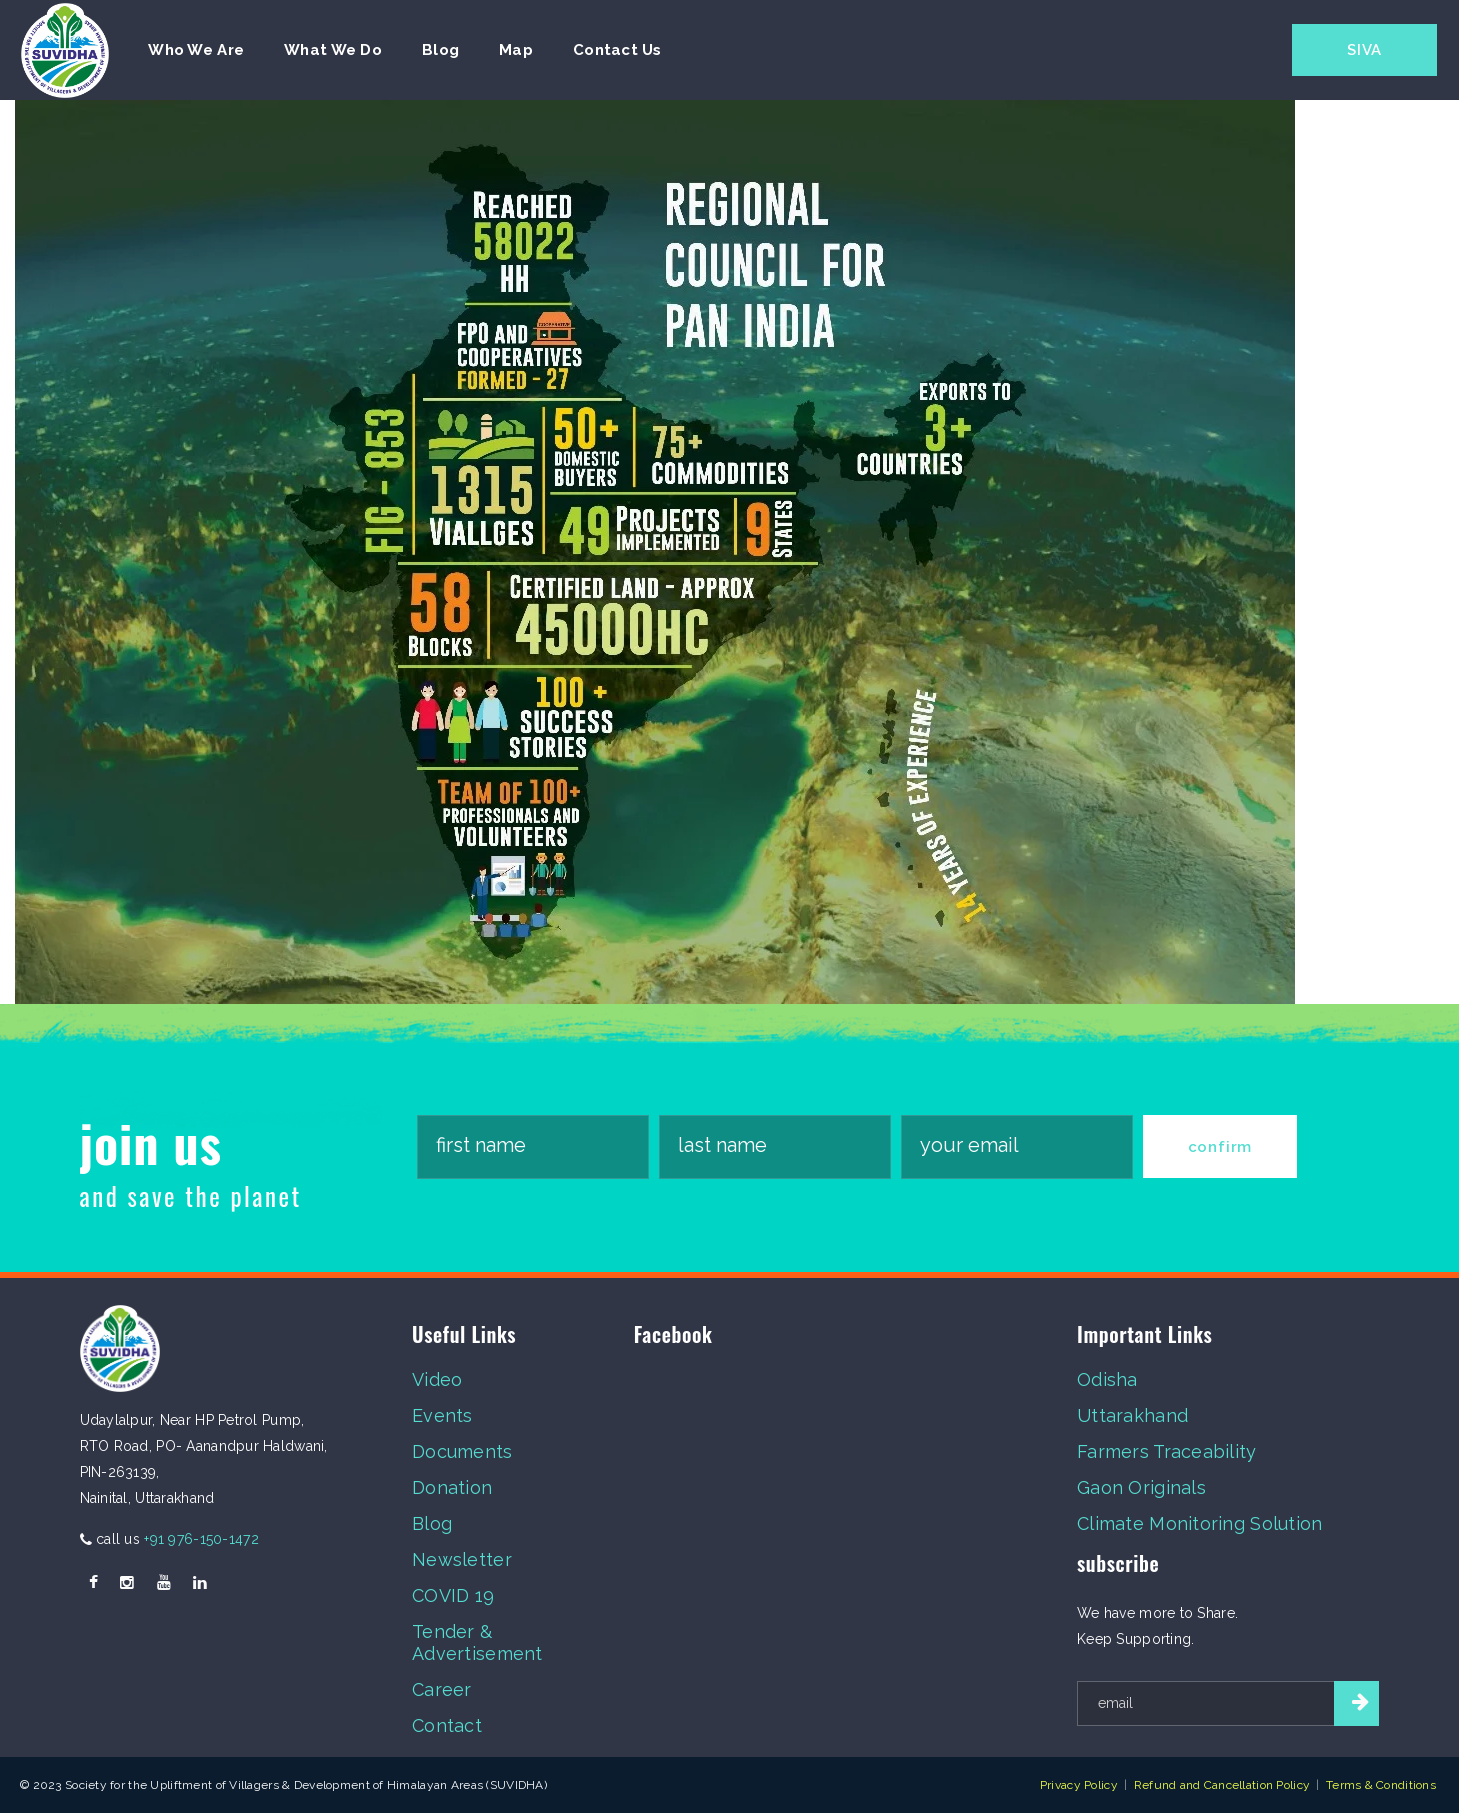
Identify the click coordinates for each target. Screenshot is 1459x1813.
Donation (452, 1487)
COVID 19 (453, 1595)
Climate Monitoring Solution (1200, 1523)
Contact (447, 1725)
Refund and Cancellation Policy (1222, 1785)
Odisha (1107, 1379)
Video (437, 1379)
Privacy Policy (1079, 1785)
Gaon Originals (1141, 1487)
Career (442, 1689)
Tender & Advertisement (477, 1642)
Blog (432, 1523)
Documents (462, 1451)
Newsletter (462, 1559)
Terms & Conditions (1381, 1785)
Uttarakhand (1132, 1415)
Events (442, 1415)
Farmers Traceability (1167, 1451)
